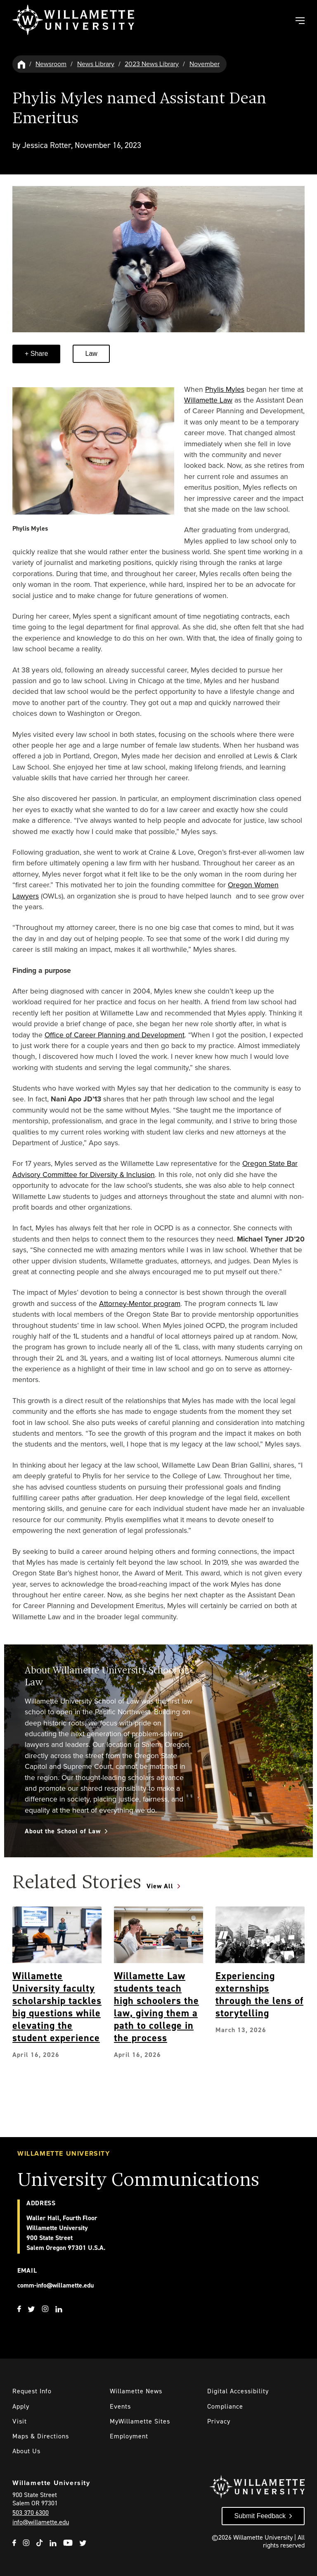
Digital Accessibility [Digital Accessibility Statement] (238, 2391)
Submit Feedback (260, 2515)
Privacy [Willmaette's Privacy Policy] (218, 2421)
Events (120, 2406)
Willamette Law (208, 400)
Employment (129, 2436)
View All (160, 1886)
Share (38, 353)
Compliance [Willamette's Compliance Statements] (225, 2406)
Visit (19, 2421)
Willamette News (136, 2391)
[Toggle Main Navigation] (300, 21)
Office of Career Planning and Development (115, 1034)
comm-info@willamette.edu (55, 2285)
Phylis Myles (224, 389)
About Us (26, 2451)
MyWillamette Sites (140, 2421)
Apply (20, 2406)
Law (91, 353)
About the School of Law (63, 1831)
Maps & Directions (40, 2436)
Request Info (32, 2391)
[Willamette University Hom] (22, 64)
